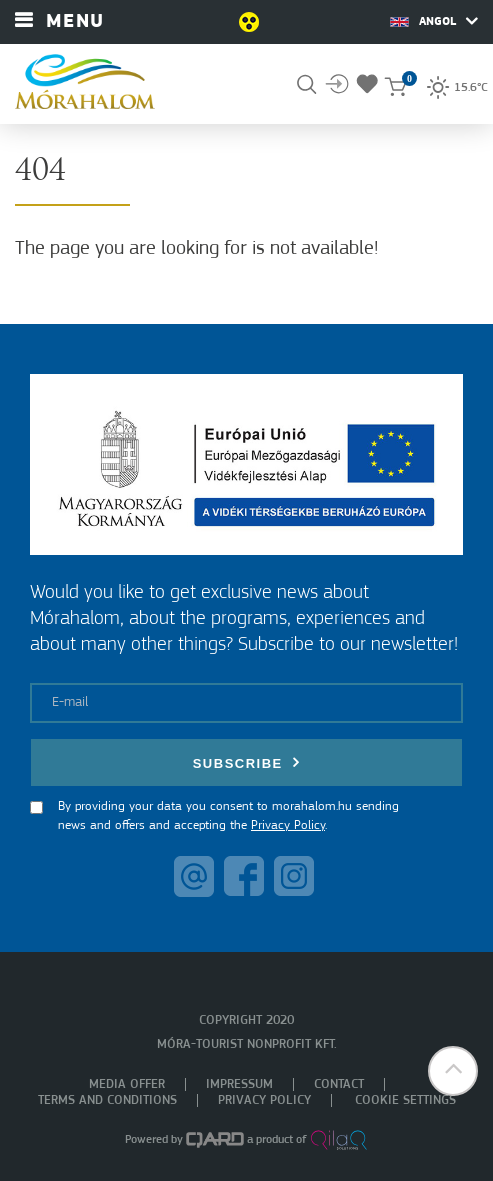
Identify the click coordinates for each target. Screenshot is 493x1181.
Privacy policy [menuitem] (264, 1100)
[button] (453, 1071)
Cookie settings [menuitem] (405, 1100)
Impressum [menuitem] (239, 1084)
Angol (434, 21)
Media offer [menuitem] (127, 1084)
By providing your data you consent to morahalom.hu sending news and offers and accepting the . (228, 816)
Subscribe (247, 762)
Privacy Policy (288, 825)
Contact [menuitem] (339, 1084)
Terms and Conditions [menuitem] (107, 1100)
